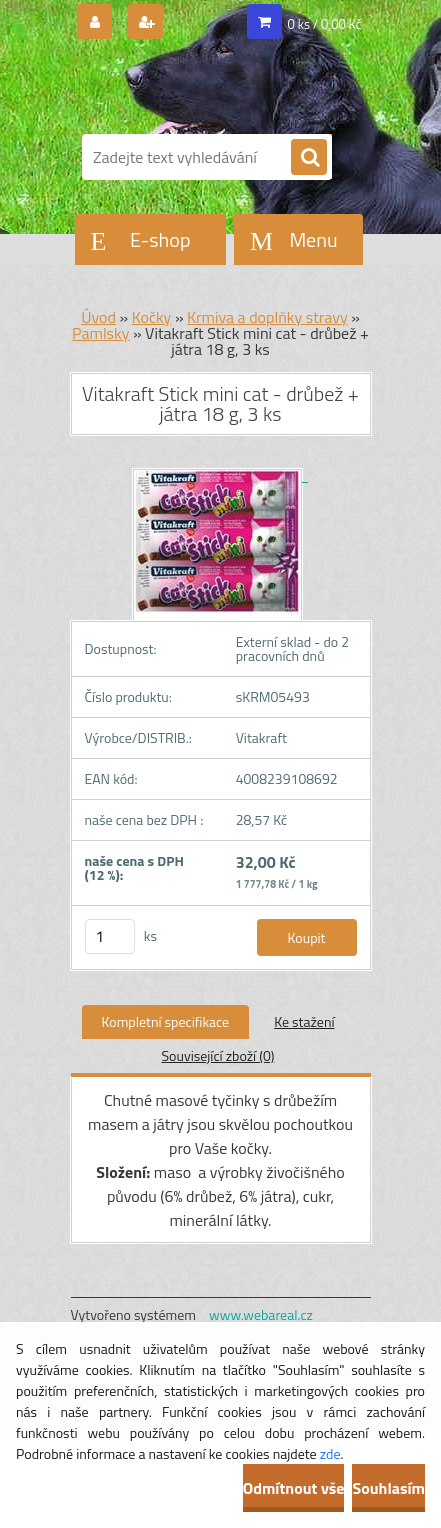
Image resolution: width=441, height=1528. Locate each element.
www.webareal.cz (261, 1314)
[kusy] (110, 936)
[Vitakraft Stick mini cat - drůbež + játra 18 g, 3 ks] (220, 475)
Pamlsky (100, 333)
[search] (309, 158)
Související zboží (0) (217, 1055)
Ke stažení (304, 1021)
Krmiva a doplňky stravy (267, 317)
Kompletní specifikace (166, 1021)
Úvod (98, 317)
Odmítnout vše (294, 1488)
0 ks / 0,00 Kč (325, 24)
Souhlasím (388, 1488)
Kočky (152, 317)
